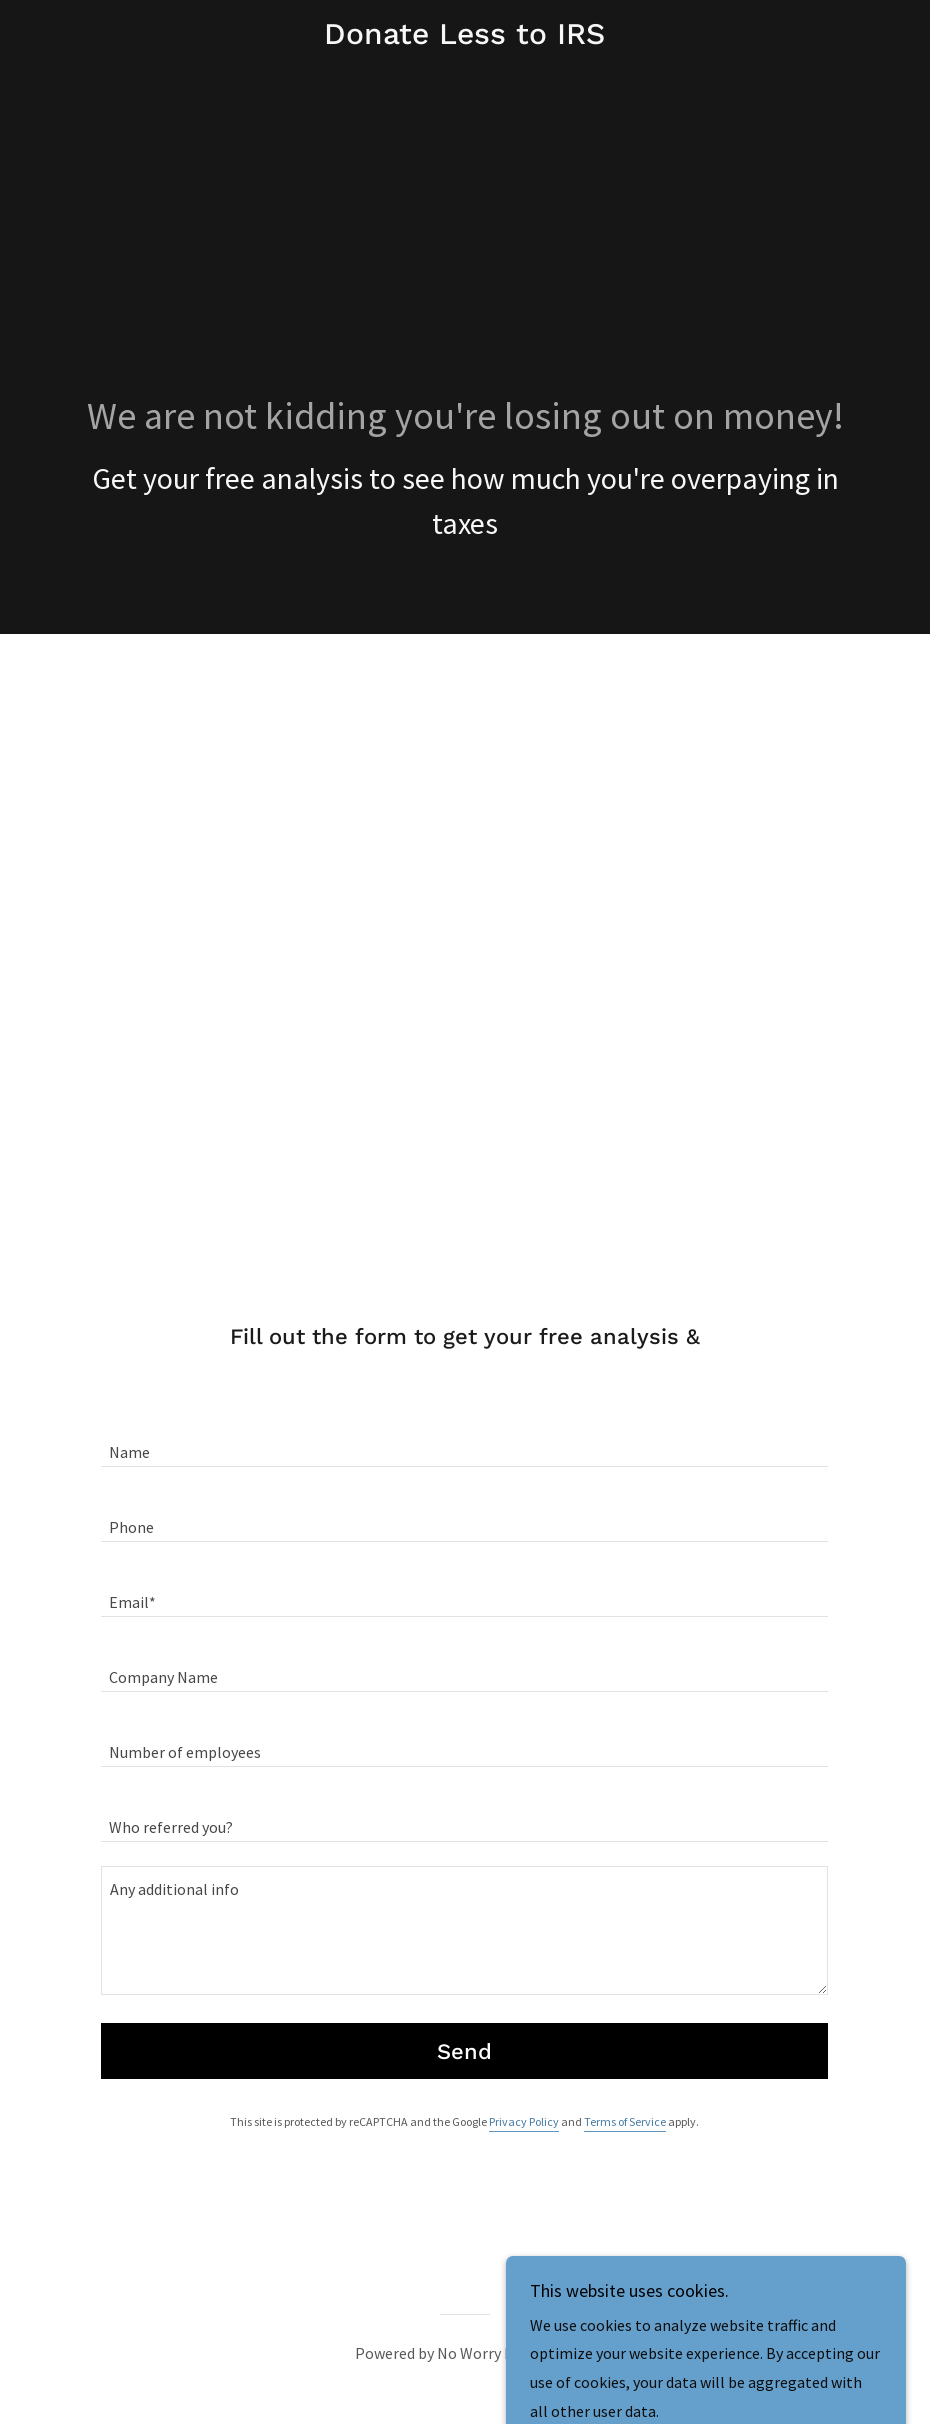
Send (464, 2051)
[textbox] (464, 1441)
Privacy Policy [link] (524, 2121)
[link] (464, 38)
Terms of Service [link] (625, 2121)
